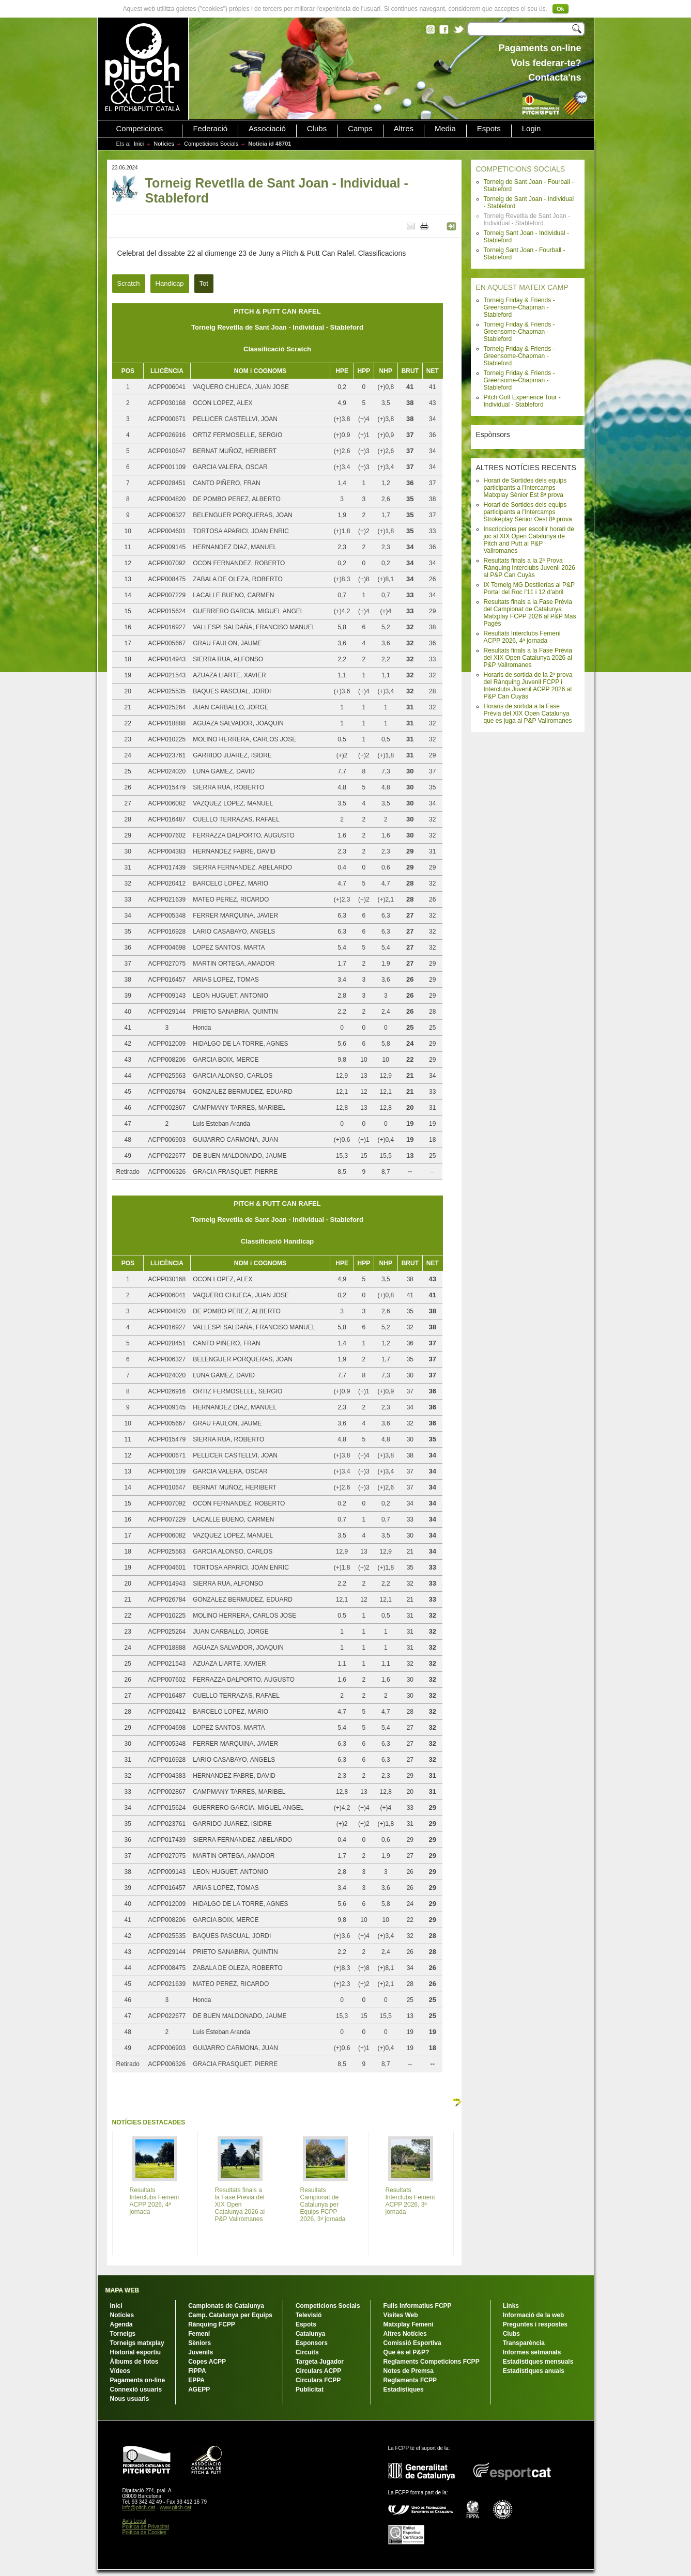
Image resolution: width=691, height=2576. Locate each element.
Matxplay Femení (408, 2324)
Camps (360, 129)
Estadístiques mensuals (538, 2361)
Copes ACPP (207, 2361)
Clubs (317, 129)
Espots (489, 129)
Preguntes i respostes (535, 2324)
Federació (210, 129)
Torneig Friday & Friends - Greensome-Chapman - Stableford (519, 307)
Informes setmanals (532, 2352)
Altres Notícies (405, 2333)
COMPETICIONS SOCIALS (520, 169)
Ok (560, 9)
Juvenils (200, 2352)
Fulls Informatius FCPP (417, 2305)
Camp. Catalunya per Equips (230, 2315)
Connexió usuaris (136, 2389)
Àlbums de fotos (134, 2361)
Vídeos (120, 2371)
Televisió (308, 2315)
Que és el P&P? (406, 2352)
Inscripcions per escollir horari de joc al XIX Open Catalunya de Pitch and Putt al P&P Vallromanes (529, 539)
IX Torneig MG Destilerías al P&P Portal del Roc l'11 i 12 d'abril (529, 588)
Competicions (139, 129)
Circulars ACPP (318, 2371)
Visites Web (400, 2315)
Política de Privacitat (146, 2527)
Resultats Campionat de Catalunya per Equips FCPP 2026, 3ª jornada (323, 2204)
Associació (267, 129)
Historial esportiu (135, 2352)
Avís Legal (134, 2521)
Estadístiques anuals (533, 2371)
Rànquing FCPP (211, 2324)
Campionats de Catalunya (226, 2305)
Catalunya (310, 2333)
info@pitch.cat (139, 2507)
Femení (199, 2333)
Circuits (307, 2352)
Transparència (524, 2343)
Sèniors (199, 2343)
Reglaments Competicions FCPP (431, 2361)
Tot (203, 283)
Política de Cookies (144, 2532)
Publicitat (310, 2389)
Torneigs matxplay (137, 2343)
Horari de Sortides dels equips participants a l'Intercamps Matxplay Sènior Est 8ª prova (525, 488)
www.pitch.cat (175, 2507)
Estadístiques (403, 2389)
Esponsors (312, 2343)
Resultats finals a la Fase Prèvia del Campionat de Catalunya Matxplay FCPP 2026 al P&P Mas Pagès (530, 612)
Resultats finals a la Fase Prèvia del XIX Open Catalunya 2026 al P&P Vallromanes (528, 658)
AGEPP (199, 2389)
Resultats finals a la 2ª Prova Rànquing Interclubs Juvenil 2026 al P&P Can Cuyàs (529, 568)
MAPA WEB (122, 2290)
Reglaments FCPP (410, 2380)
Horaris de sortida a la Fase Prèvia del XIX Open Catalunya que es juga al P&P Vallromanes (528, 713)
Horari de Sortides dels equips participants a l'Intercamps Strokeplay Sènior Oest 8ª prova (528, 512)
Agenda (121, 2324)
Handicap (170, 283)
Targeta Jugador (320, 2361)
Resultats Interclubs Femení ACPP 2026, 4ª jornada (522, 637)
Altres (403, 129)
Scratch (128, 283)
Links (511, 2305)
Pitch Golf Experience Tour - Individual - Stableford (522, 401)
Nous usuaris (129, 2398)
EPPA (196, 2380)
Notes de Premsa (408, 2371)
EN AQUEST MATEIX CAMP (522, 287)
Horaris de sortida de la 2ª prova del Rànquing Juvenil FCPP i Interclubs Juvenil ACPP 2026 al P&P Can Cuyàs (528, 685)
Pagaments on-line (137, 2380)
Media (445, 129)
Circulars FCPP (318, 2380)
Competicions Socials (211, 144)
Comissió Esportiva (412, 2343)
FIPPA (197, 2371)
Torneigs (123, 2333)
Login (531, 129)
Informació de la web (533, 2315)
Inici (139, 144)
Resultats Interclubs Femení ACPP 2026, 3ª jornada (410, 2200)
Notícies (163, 144)
